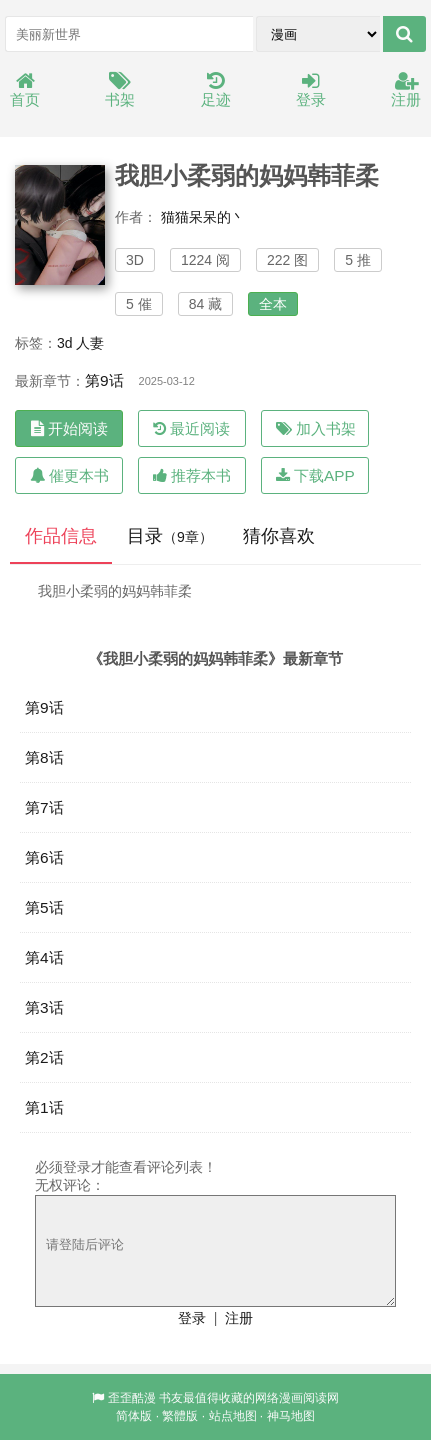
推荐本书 (192, 475)
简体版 (134, 1416)
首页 (25, 90)
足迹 (216, 90)
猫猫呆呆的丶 (203, 217)
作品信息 (61, 536)
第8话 (44, 757)
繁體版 (180, 1416)
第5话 (44, 907)
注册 (406, 90)
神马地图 (291, 1416)
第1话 (44, 1107)
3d (65, 343)
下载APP (315, 475)
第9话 (104, 380)
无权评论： (70, 1185)
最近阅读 (191, 428)
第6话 (44, 857)
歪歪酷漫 (132, 1398)
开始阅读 (69, 428)
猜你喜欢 (279, 536)
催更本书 (69, 475)
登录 (311, 90)
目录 (170, 536)
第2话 (44, 1057)
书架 (120, 90)
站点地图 (233, 1416)
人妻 (90, 343)
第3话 (44, 1007)
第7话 (44, 807)
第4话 (44, 957)
